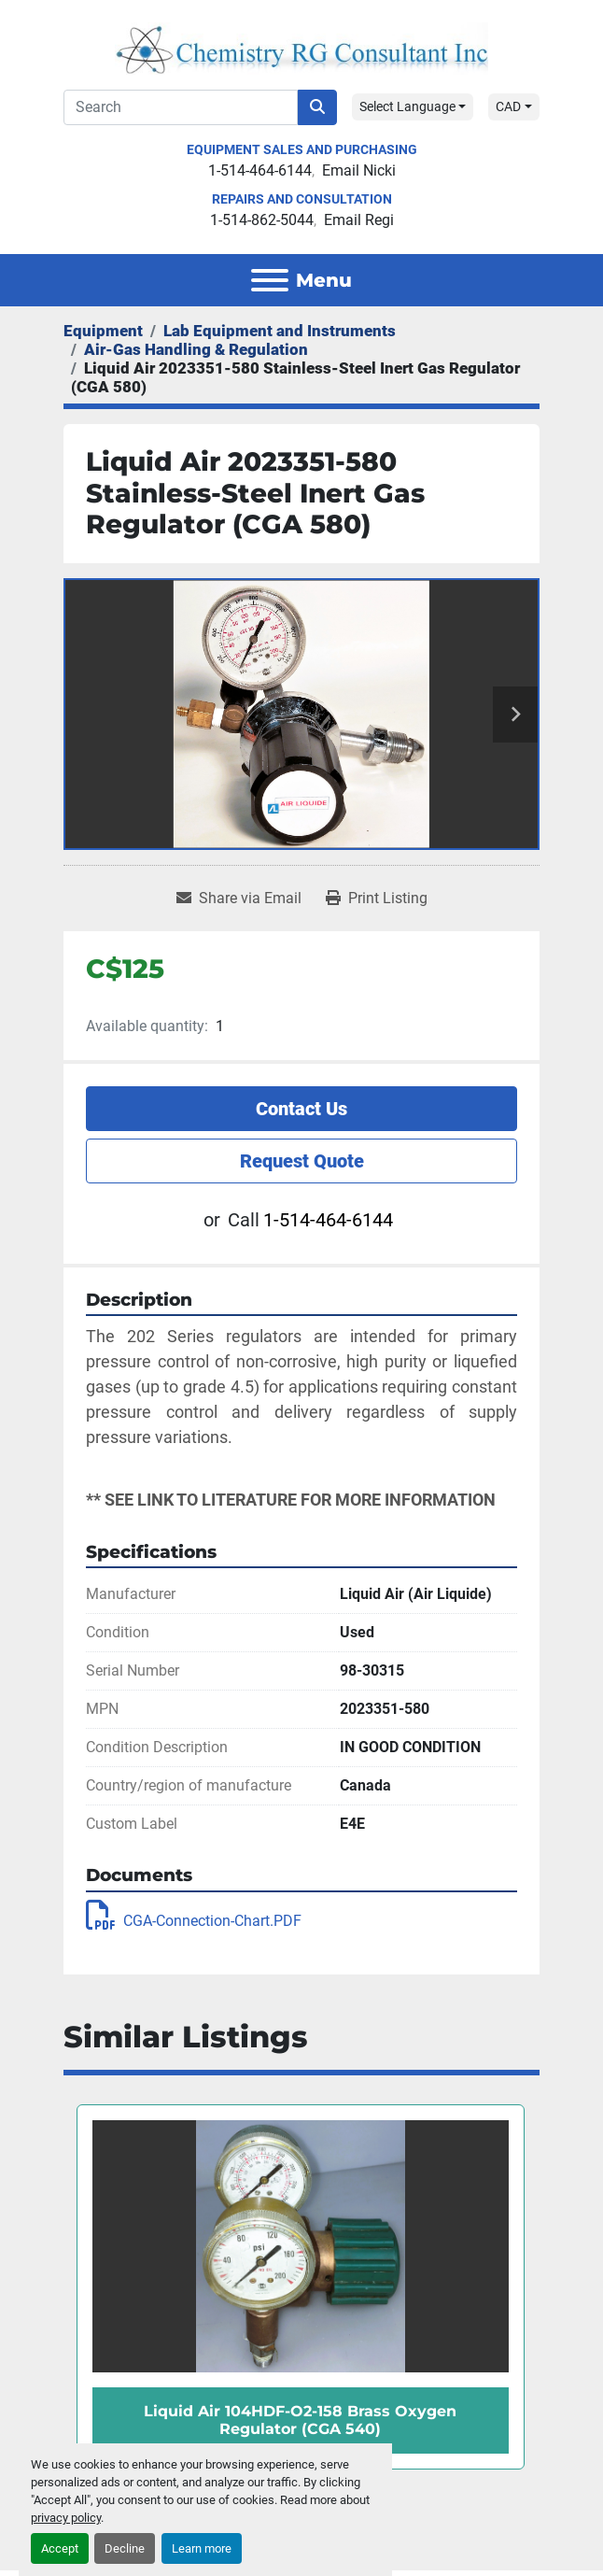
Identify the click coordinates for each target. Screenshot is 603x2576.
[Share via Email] (239, 898)
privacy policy (66, 2518)
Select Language (407, 106)
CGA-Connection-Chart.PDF (194, 1921)
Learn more (201, 2548)
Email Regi (359, 220)
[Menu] (269, 280)
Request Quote (302, 1161)
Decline (125, 2548)
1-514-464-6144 (260, 170)
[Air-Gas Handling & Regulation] (196, 349)
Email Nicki (359, 170)
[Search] (180, 107)
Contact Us (301, 1108)
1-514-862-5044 (262, 220)
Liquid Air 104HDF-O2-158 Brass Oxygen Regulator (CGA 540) (300, 2420)
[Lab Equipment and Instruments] (279, 330)
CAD (508, 106)
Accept (59, 2548)
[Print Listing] (377, 898)
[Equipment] (103, 330)
